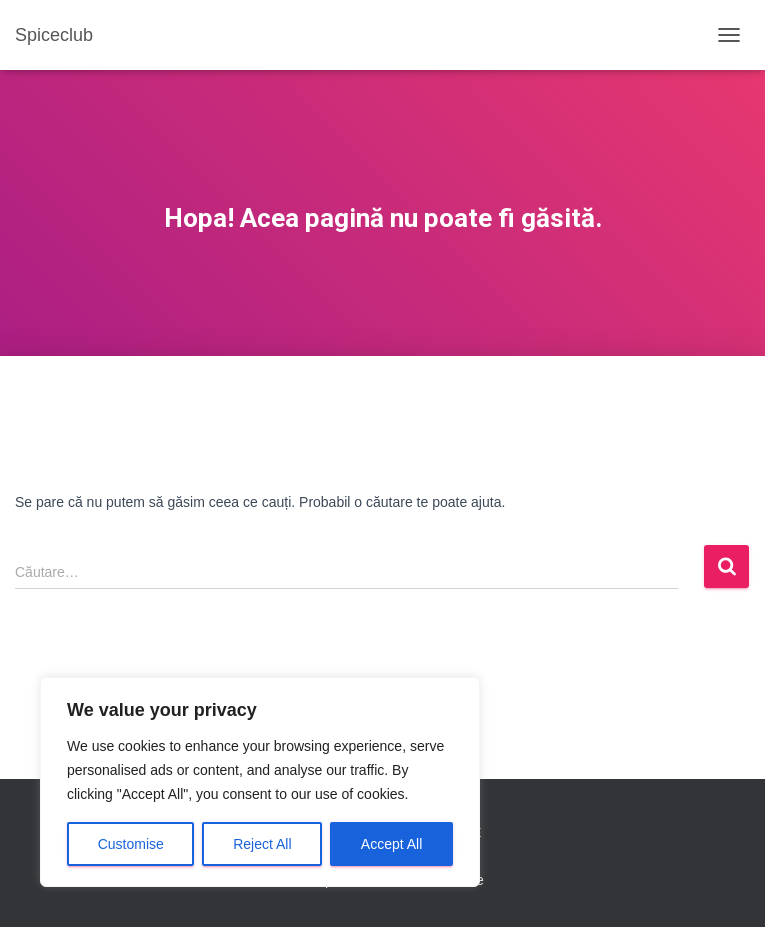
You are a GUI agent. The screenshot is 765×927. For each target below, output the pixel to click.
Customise (131, 844)
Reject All (262, 844)
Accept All (391, 844)
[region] (260, 782)
